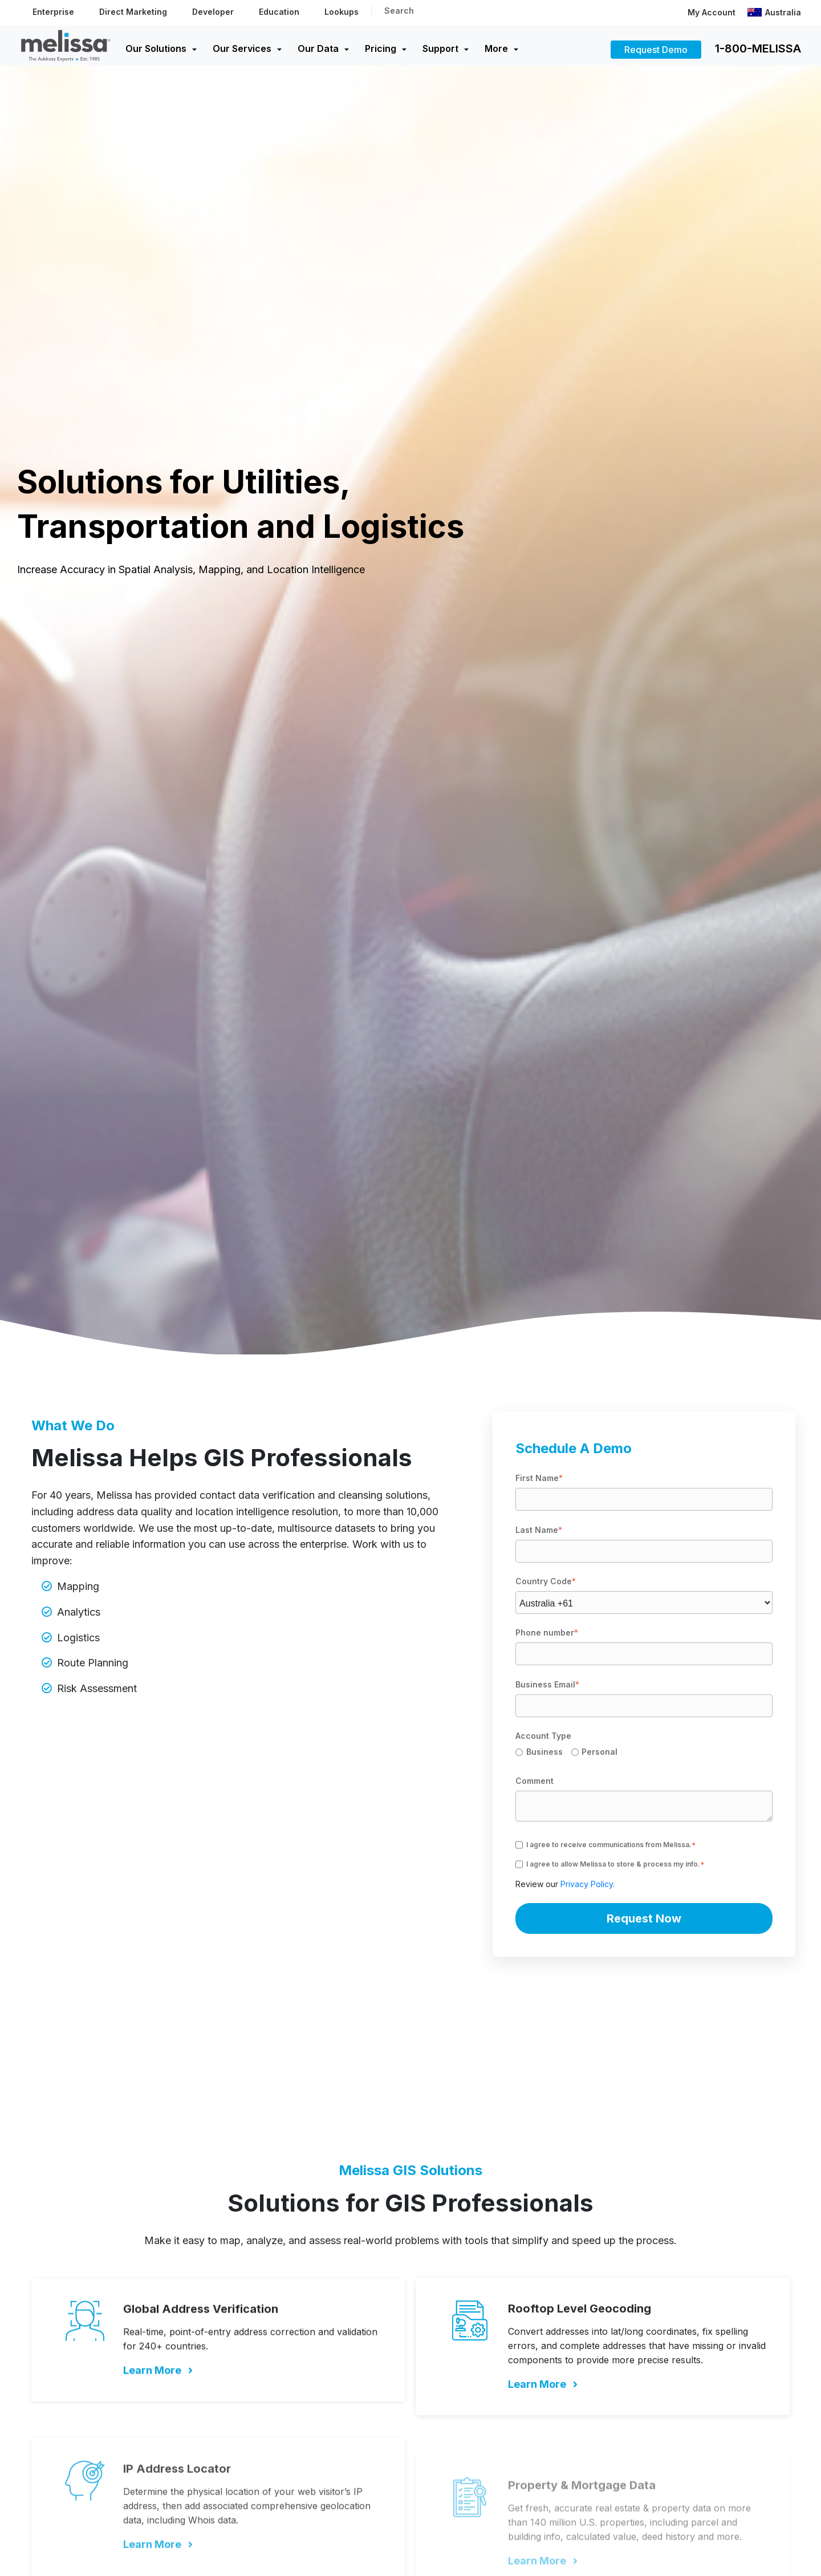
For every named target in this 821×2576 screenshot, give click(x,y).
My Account (711, 12)
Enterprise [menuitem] (53, 12)
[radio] (543, 1754)
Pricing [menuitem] (380, 48)
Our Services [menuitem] (242, 48)
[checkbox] (644, 1754)
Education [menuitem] (279, 12)
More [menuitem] (496, 48)
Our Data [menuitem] (318, 48)
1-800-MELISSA (758, 48)
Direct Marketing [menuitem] (133, 12)
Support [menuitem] (440, 48)
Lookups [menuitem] (341, 12)
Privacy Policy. (587, 1884)
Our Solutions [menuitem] (155, 48)
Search (399, 10)
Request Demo (656, 49)
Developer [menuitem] (213, 12)
